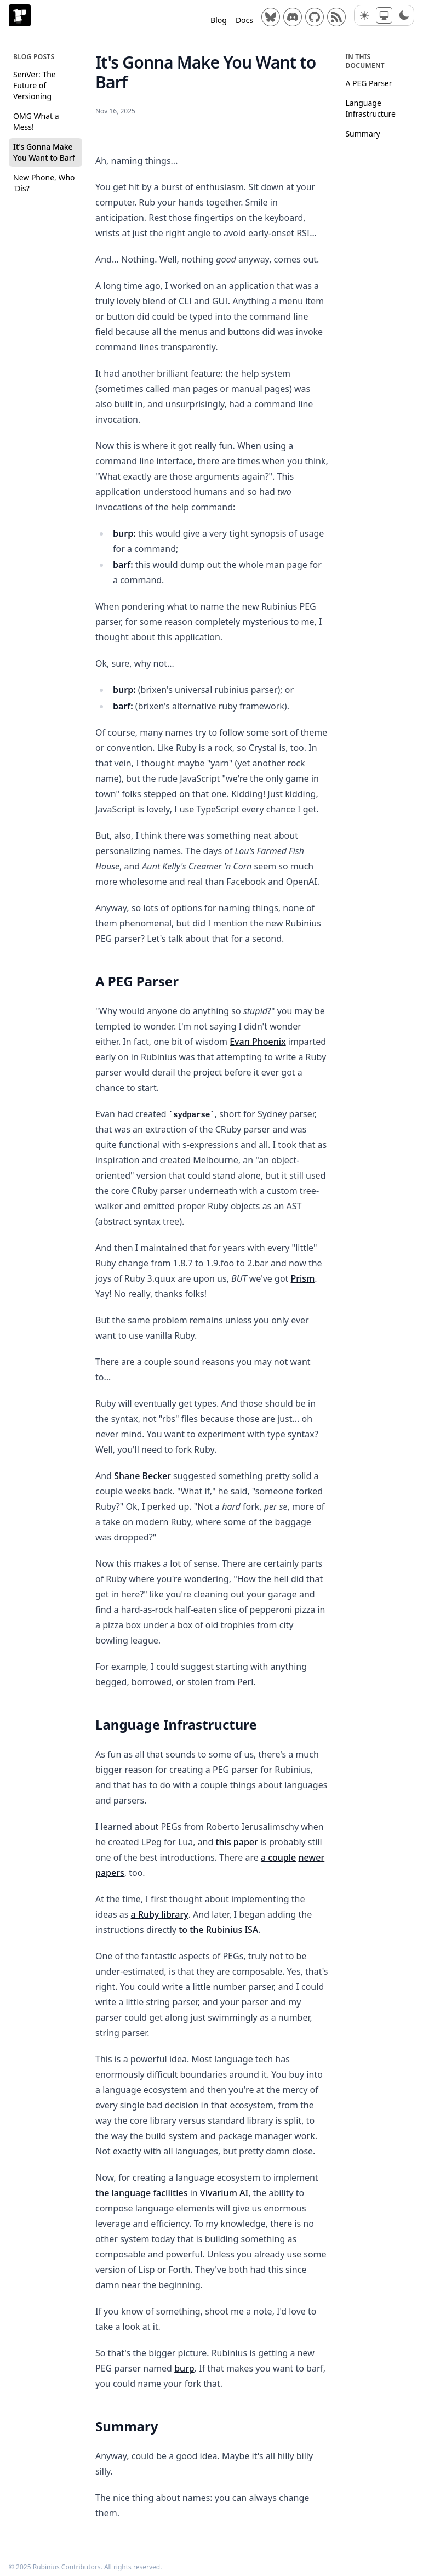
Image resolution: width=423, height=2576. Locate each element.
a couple (277, 1857)
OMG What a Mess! (36, 121)
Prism (302, 1278)
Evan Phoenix (257, 1042)
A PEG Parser (368, 83)
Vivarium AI (223, 2193)
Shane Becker (142, 1476)
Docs (244, 20)
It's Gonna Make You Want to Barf (44, 152)
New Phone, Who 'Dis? (44, 183)
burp (184, 2368)
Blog (218, 20)
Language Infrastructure (370, 108)
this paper (236, 1842)
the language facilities (141, 2193)
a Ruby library (159, 1914)
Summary (362, 133)
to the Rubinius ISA (218, 1930)
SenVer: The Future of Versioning (34, 85)
